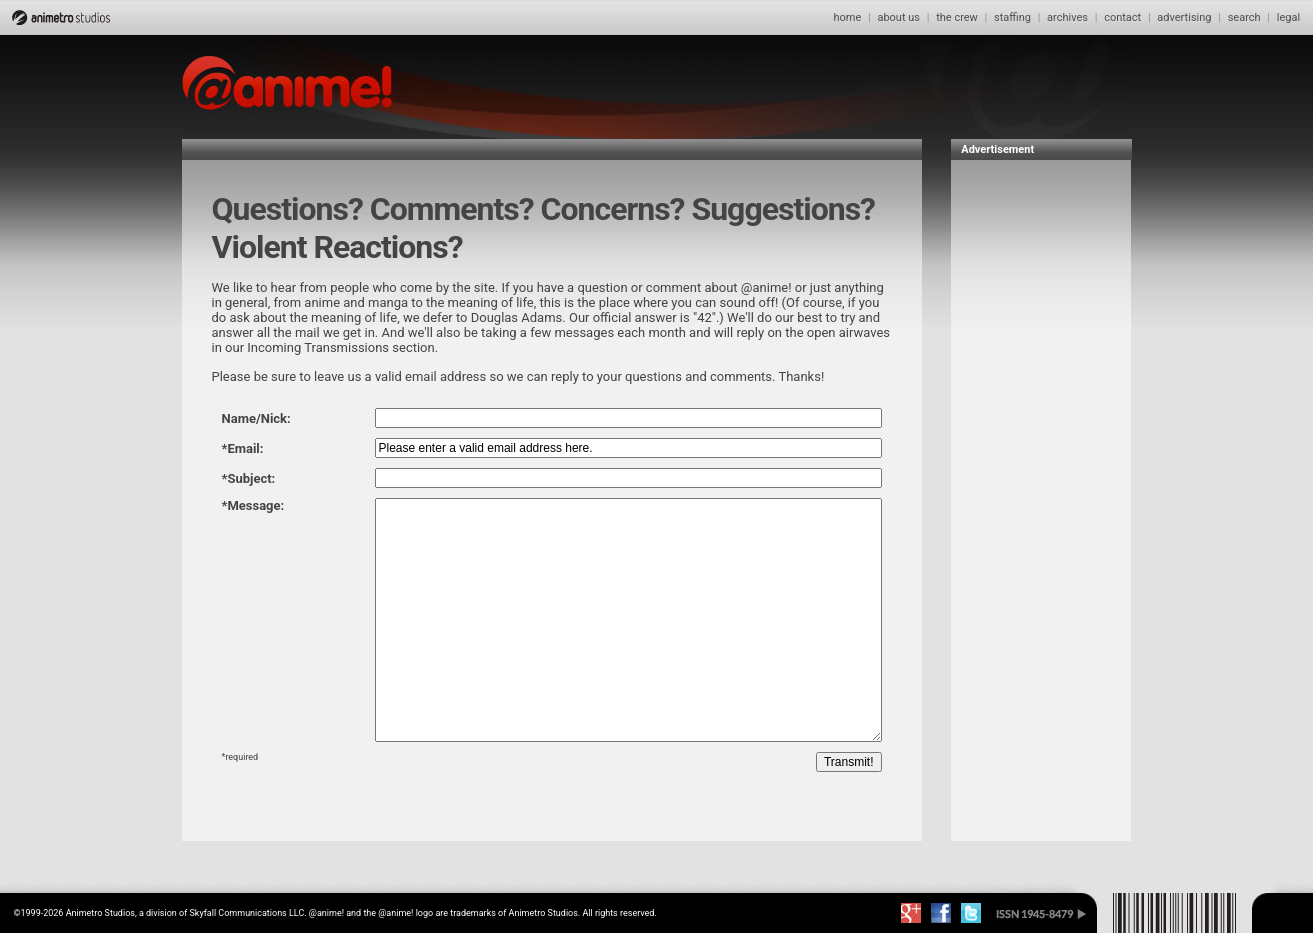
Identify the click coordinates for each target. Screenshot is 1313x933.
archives (1067, 17)
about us (898, 17)
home (847, 17)
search (1244, 17)
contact (1122, 17)
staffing (1012, 17)
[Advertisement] (1041, 470)
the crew (957, 17)
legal (1288, 17)
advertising (1184, 17)
